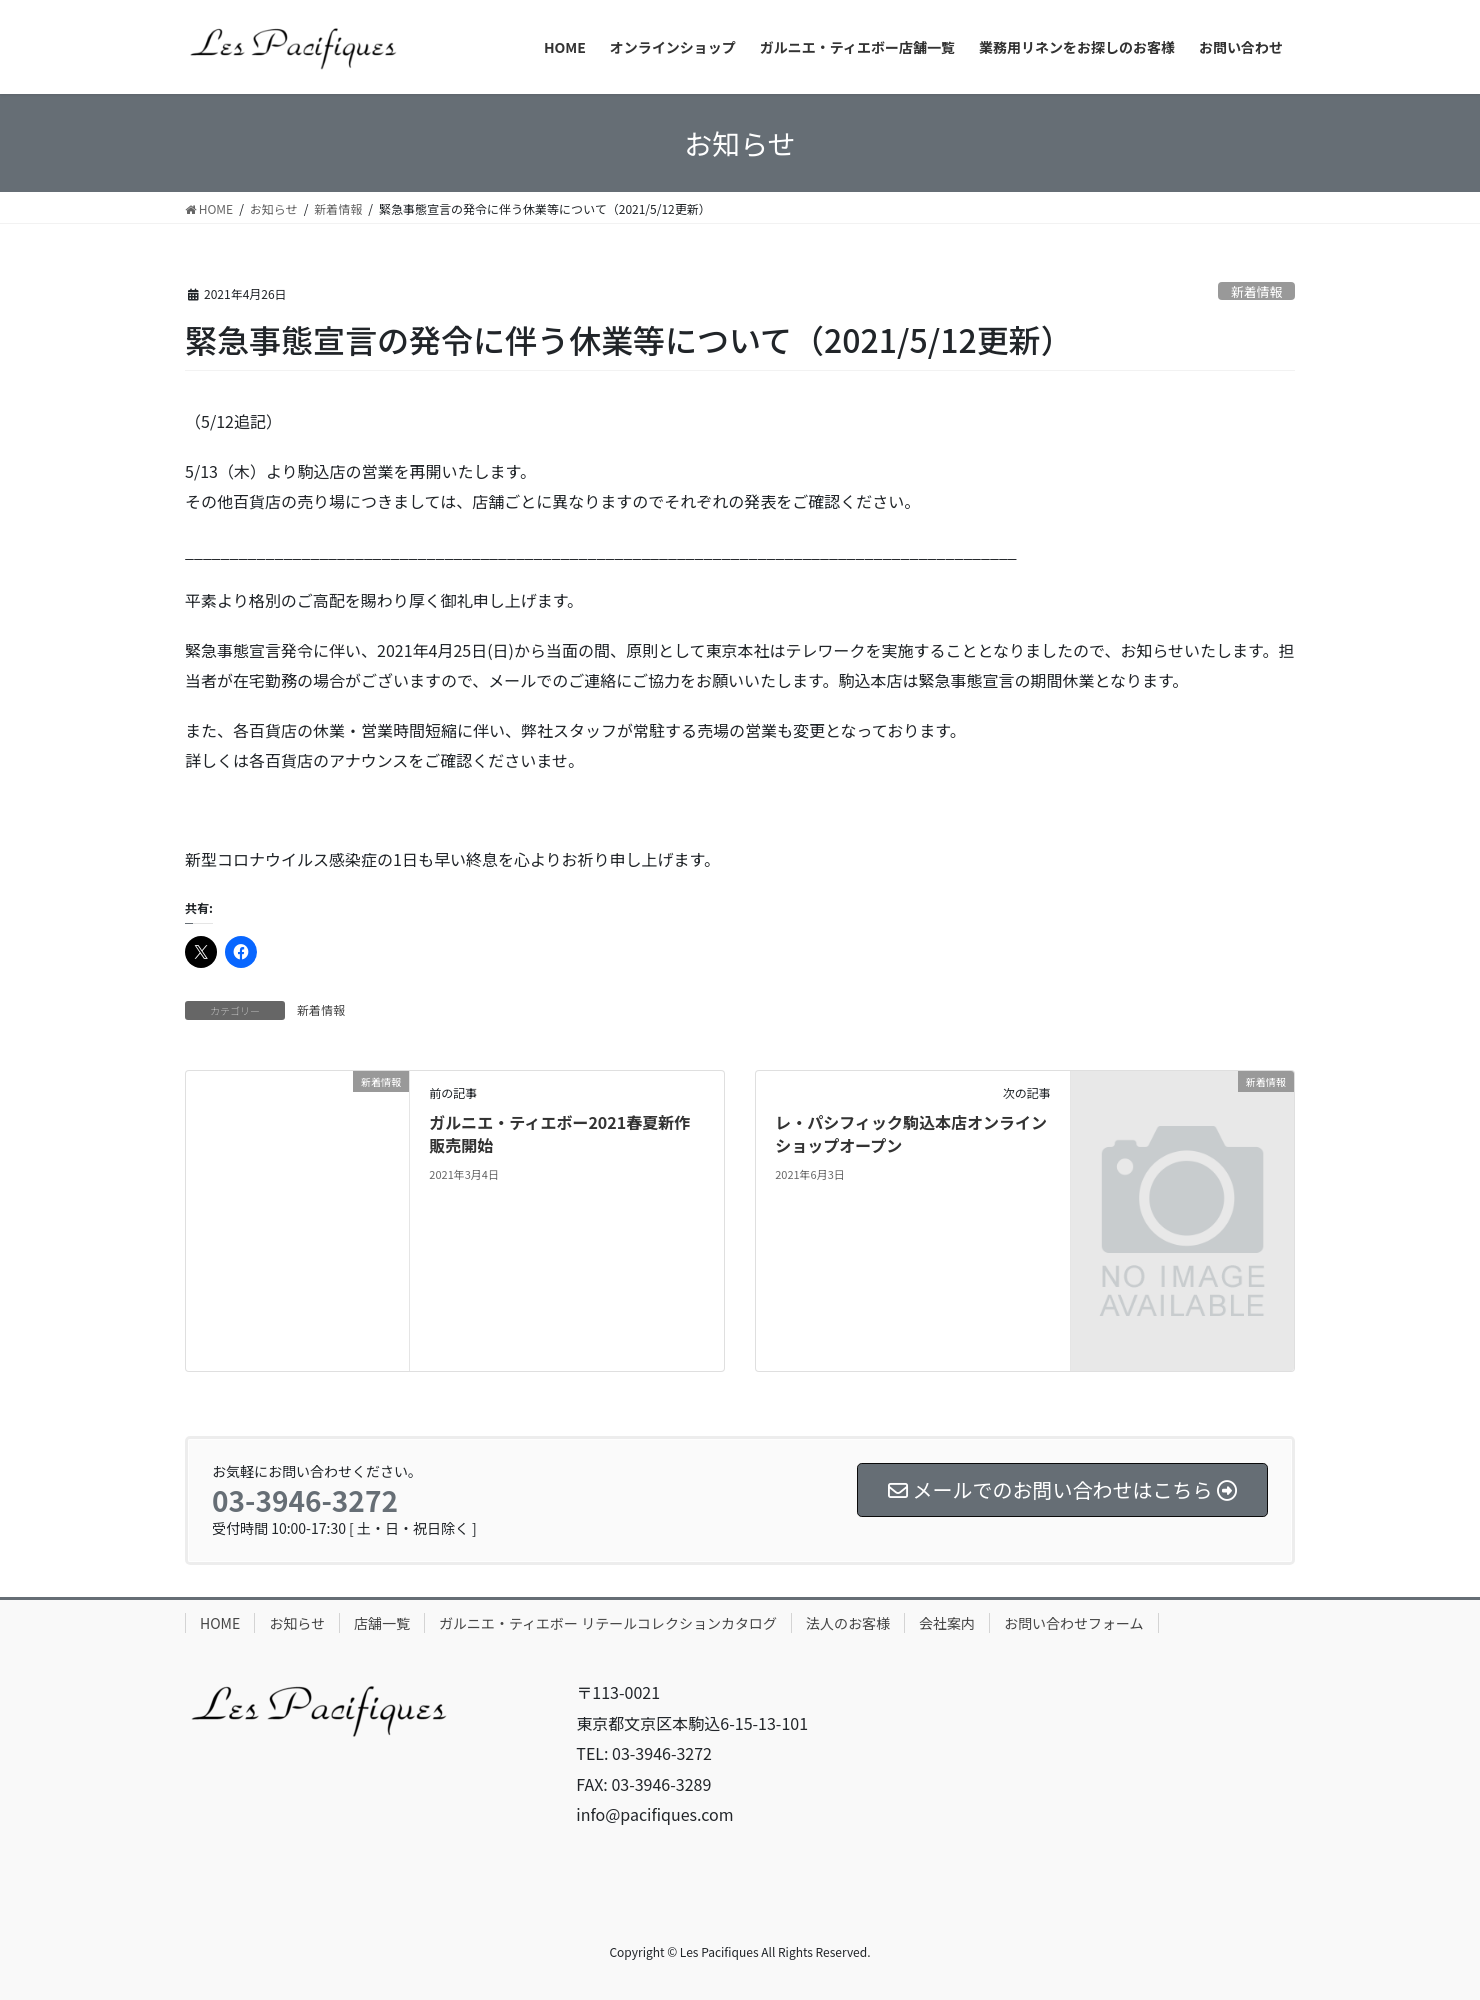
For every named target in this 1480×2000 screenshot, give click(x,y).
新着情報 (1256, 291)
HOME (220, 1623)
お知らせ (297, 1623)
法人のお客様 (848, 1623)
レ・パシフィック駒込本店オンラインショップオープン (911, 1133)
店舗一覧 (382, 1623)
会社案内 (947, 1623)
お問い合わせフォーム (1074, 1623)
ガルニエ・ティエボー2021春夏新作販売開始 (559, 1133)
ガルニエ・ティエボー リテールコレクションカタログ (608, 1623)
